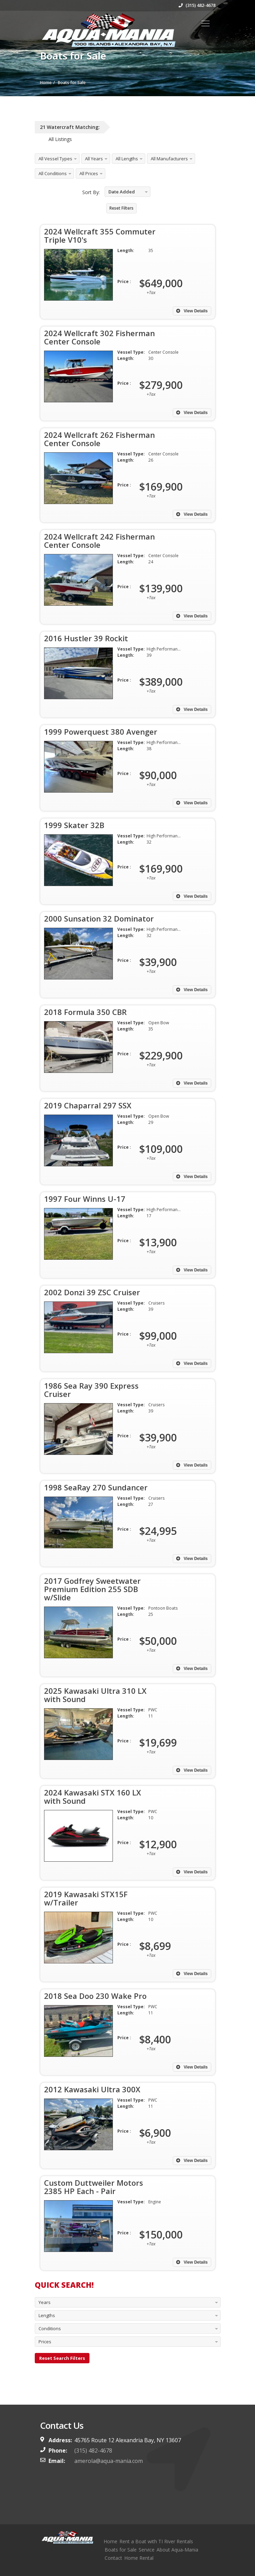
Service (147, 2549)
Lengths (47, 2315)
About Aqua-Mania (177, 2549)
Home (110, 2541)
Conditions (50, 2328)
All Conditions (53, 173)
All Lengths (127, 158)
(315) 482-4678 (197, 5)
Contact (113, 2558)
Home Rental (138, 2558)
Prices (45, 2341)
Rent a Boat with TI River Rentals (156, 2541)
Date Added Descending (120, 193)
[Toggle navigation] (205, 23)
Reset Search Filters (62, 2358)
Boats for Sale (121, 2549)
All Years (94, 158)
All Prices (88, 173)
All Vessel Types (55, 158)
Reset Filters (121, 208)
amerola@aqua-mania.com (108, 2461)
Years (45, 2302)
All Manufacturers (169, 158)
